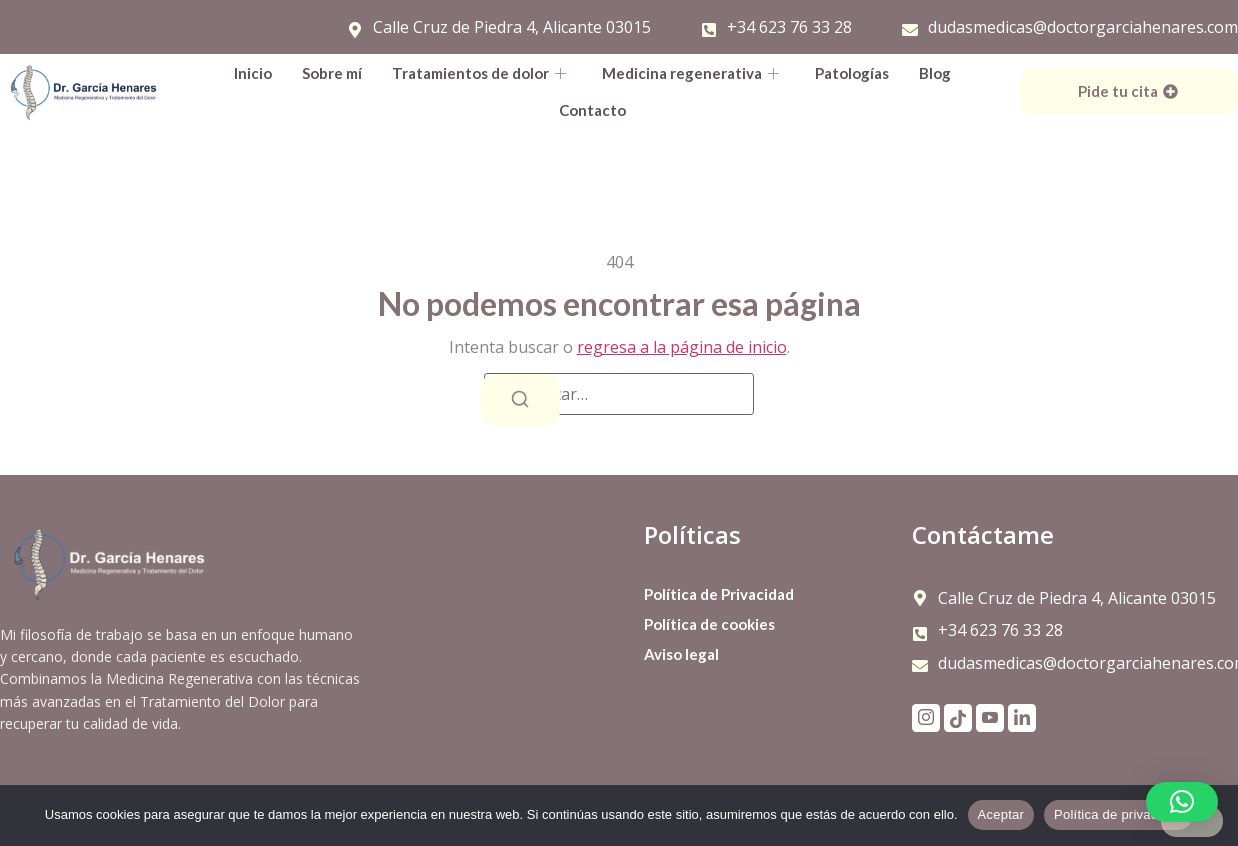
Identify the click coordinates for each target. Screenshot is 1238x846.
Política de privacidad (1118, 814)
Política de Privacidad (719, 594)
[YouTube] (990, 718)
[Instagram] (926, 718)
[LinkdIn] (1022, 718)
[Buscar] (520, 400)
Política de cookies (709, 624)
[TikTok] (958, 718)
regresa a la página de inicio (682, 347)
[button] (1182, 802)
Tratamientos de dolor (479, 73)
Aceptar (1001, 814)
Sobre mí (332, 73)
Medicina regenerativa (690, 73)
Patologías (852, 73)
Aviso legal (681, 654)
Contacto (592, 110)
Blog (935, 73)
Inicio (253, 73)
